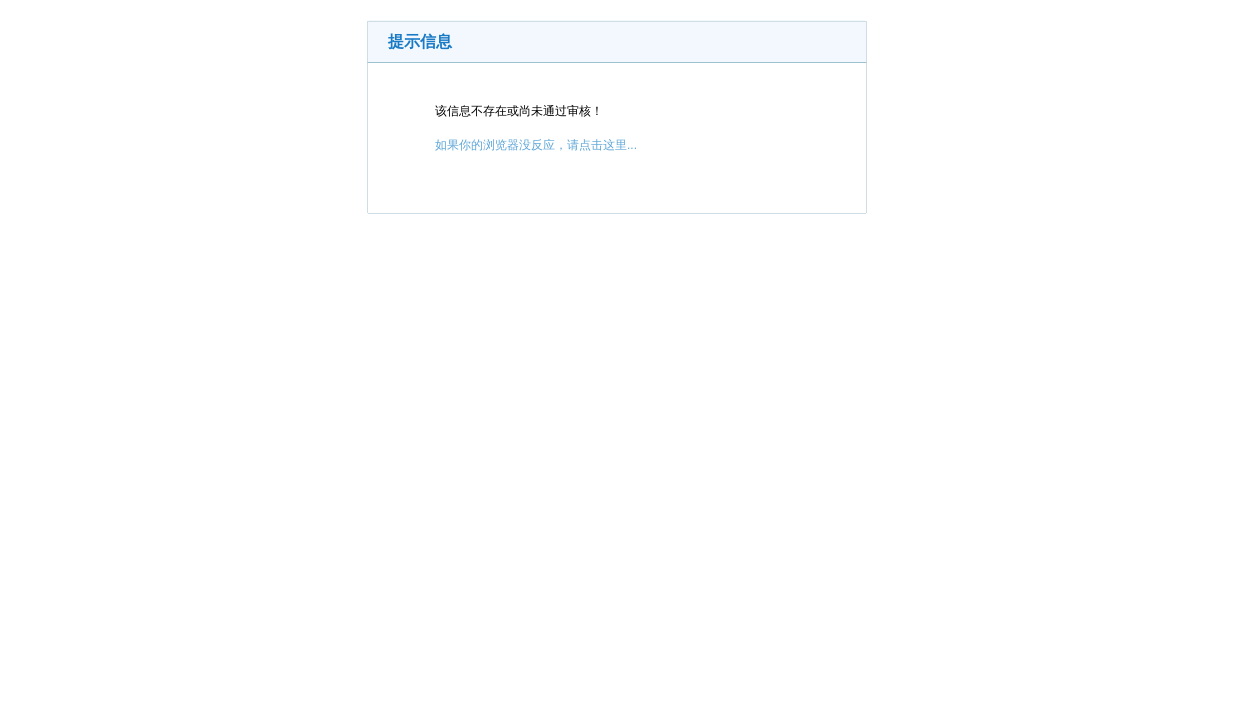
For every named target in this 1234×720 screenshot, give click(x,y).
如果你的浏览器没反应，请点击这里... (536, 145)
